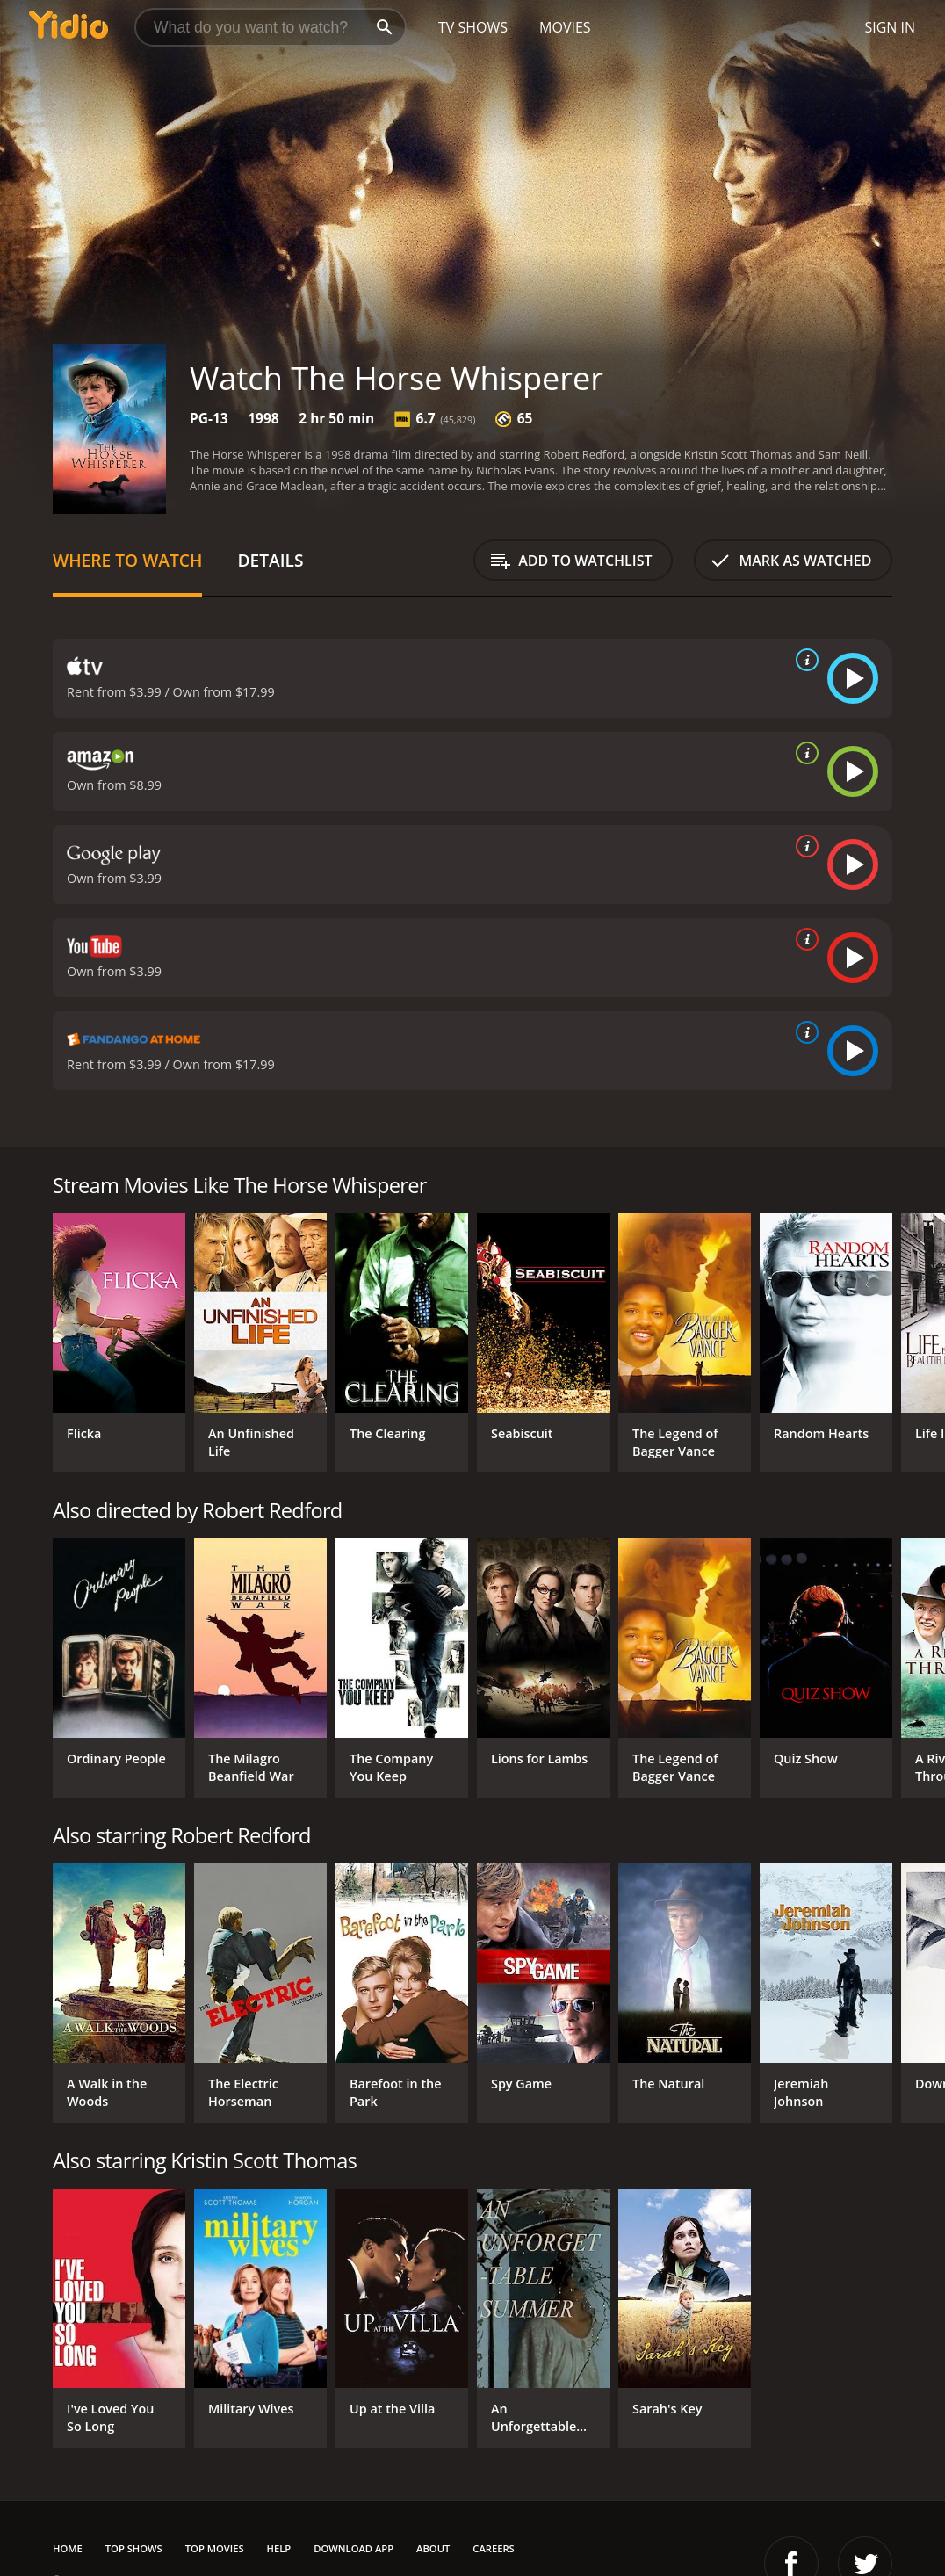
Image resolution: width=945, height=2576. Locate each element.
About (433, 2548)
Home (68, 2548)
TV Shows (473, 27)
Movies (565, 27)
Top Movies (214, 2548)
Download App (353, 2548)
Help (279, 2548)
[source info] (804, 659)
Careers (493, 2548)
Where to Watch (127, 560)
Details (270, 560)
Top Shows (133, 2548)
